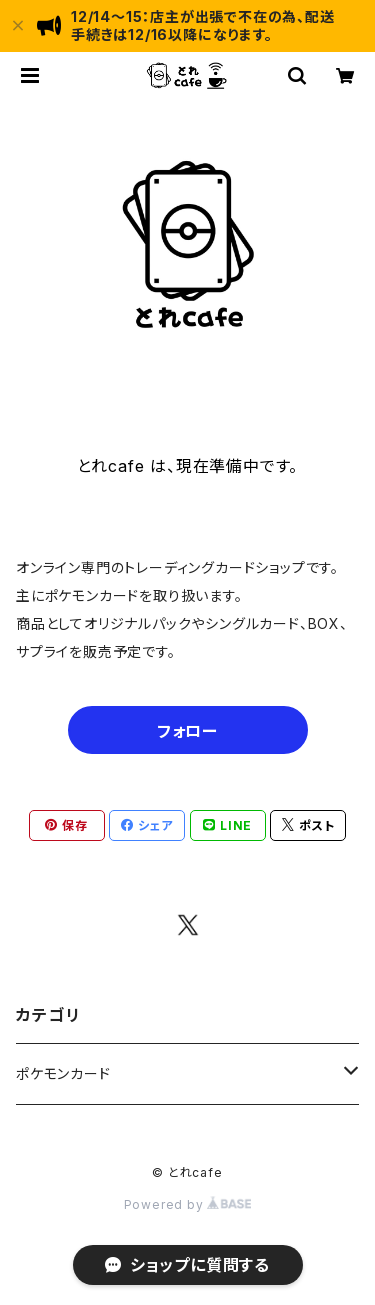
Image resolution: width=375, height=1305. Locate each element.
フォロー (187, 731)
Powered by (188, 1204)
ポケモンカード (63, 1073)
